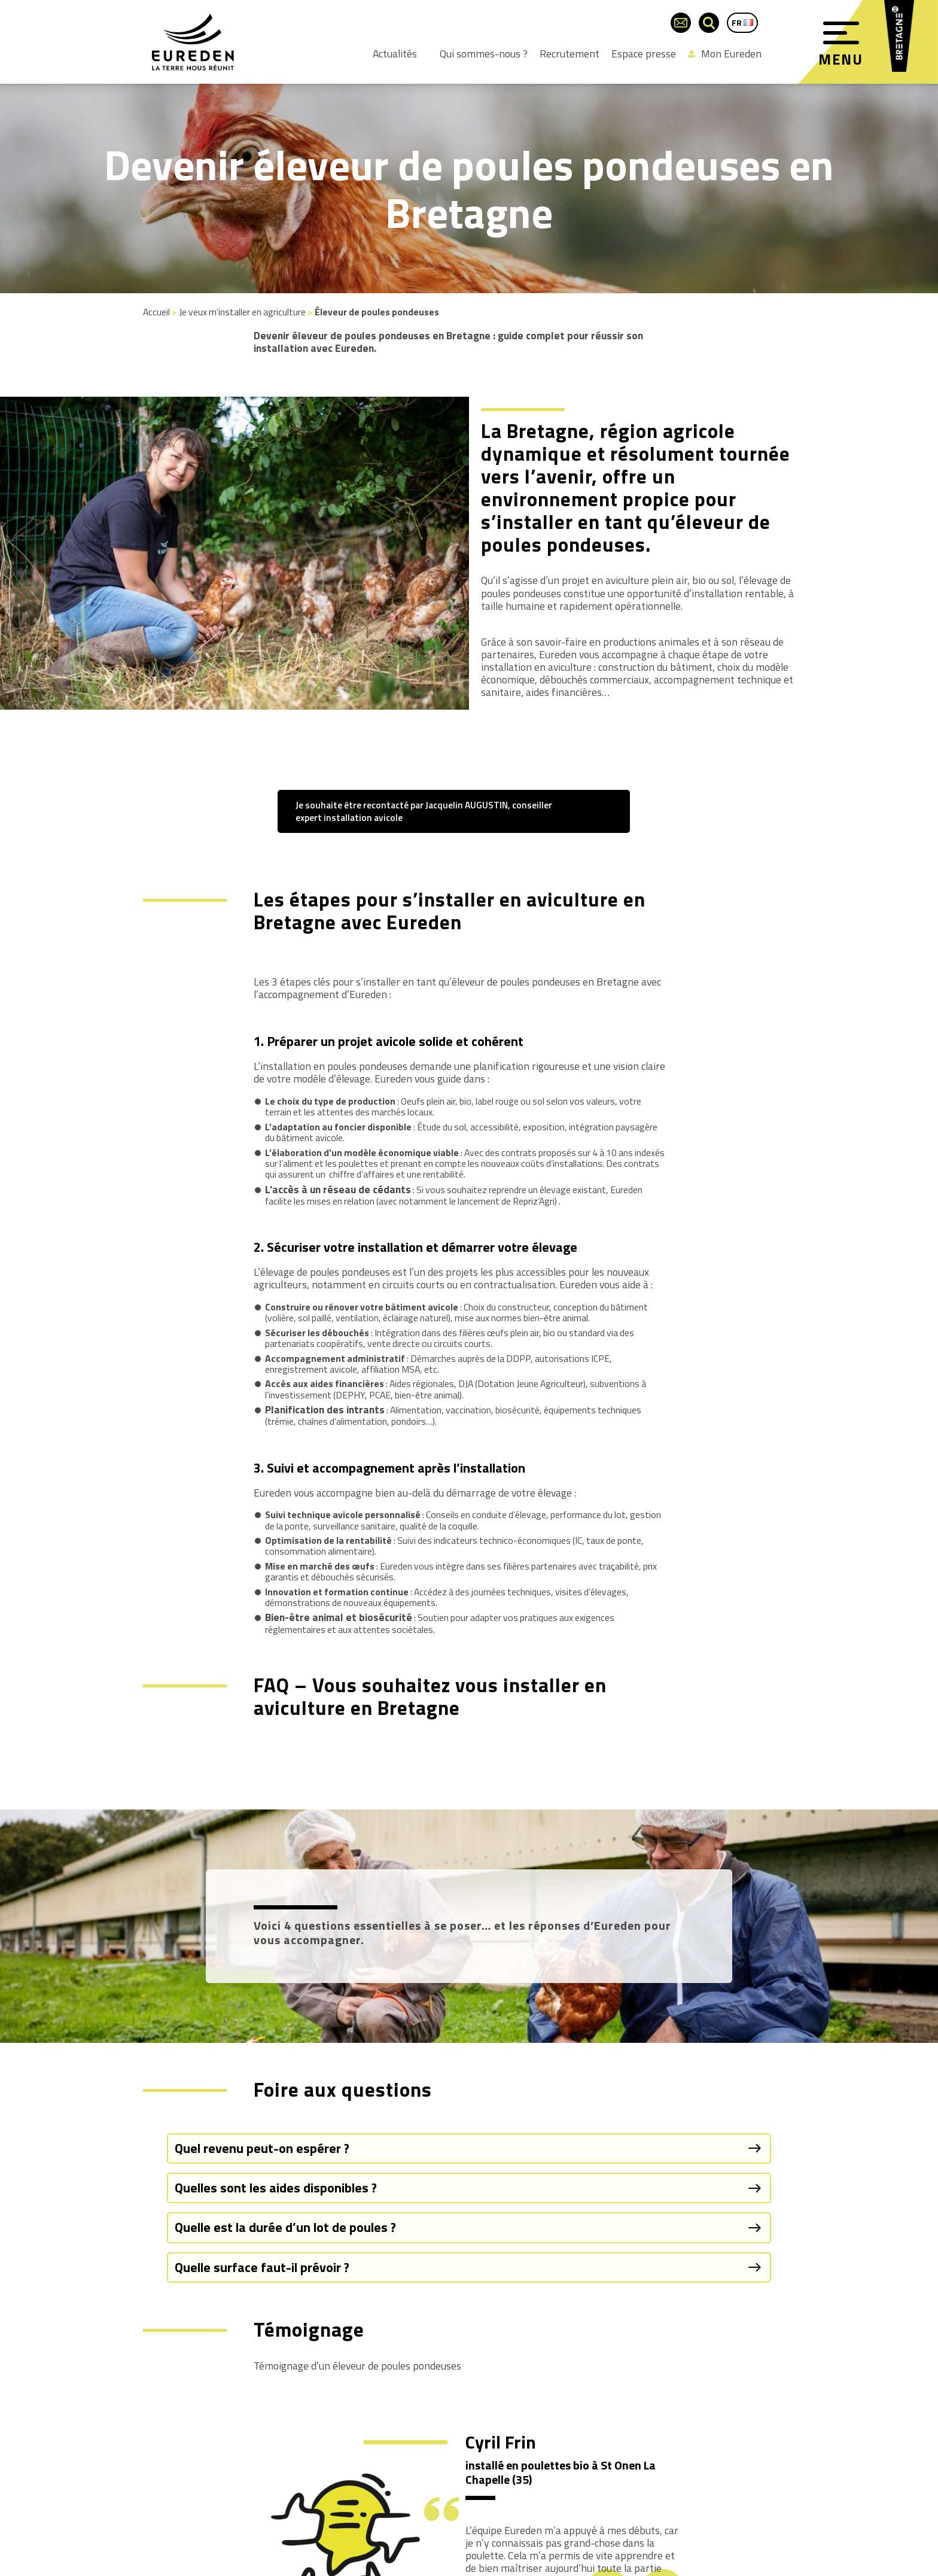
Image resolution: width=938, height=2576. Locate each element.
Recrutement (569, 54)
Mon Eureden (725, 54)
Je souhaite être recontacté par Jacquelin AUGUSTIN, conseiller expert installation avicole (424, 811)
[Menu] (841, 33)
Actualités (395, 54)
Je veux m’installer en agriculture (242, 312)
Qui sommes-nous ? (484, 54)
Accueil (156, 312)
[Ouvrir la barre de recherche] (709, 23)
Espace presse (643, 54)
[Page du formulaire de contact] (681, 23)
